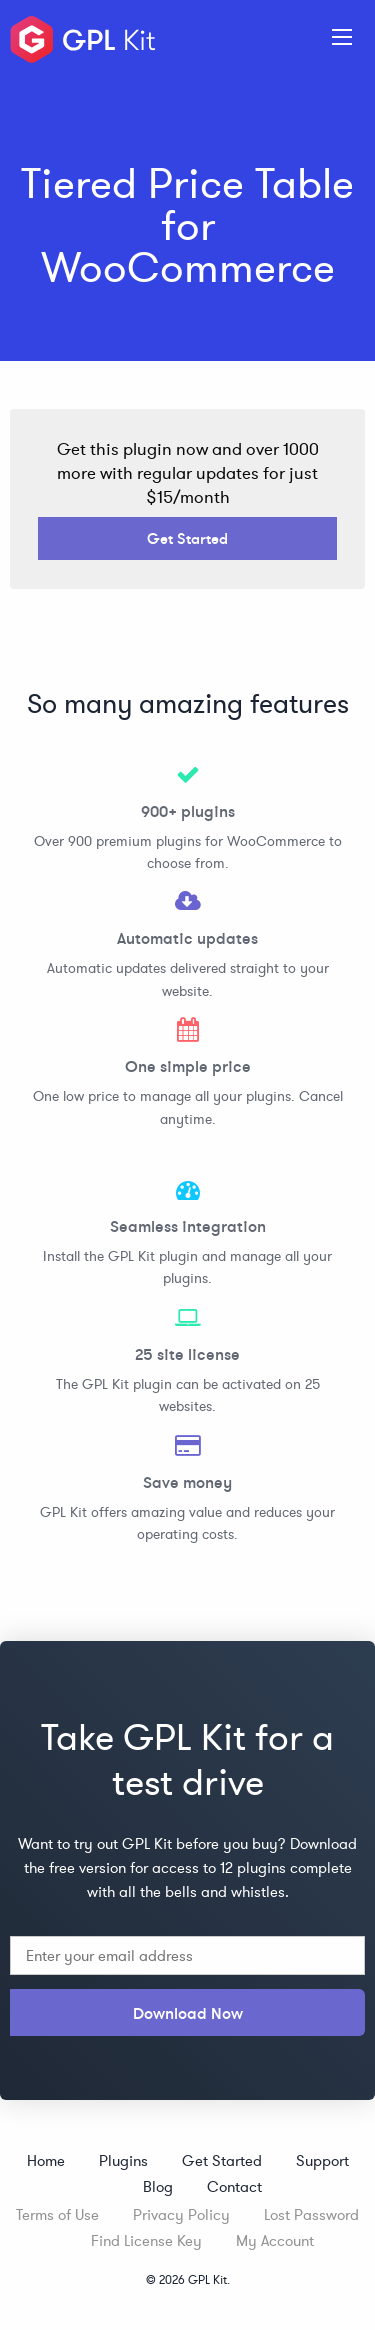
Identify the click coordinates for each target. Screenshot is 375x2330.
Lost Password (311, 2214)
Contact (234, 2186)
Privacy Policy (181, 2214)
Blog (158, 2186)
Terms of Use (57, 2214)
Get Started (187, 538)
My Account (275, 2240)
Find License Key (146, 2240)
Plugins (123, 2160)
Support (322, 2160)
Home (46, 2160)
